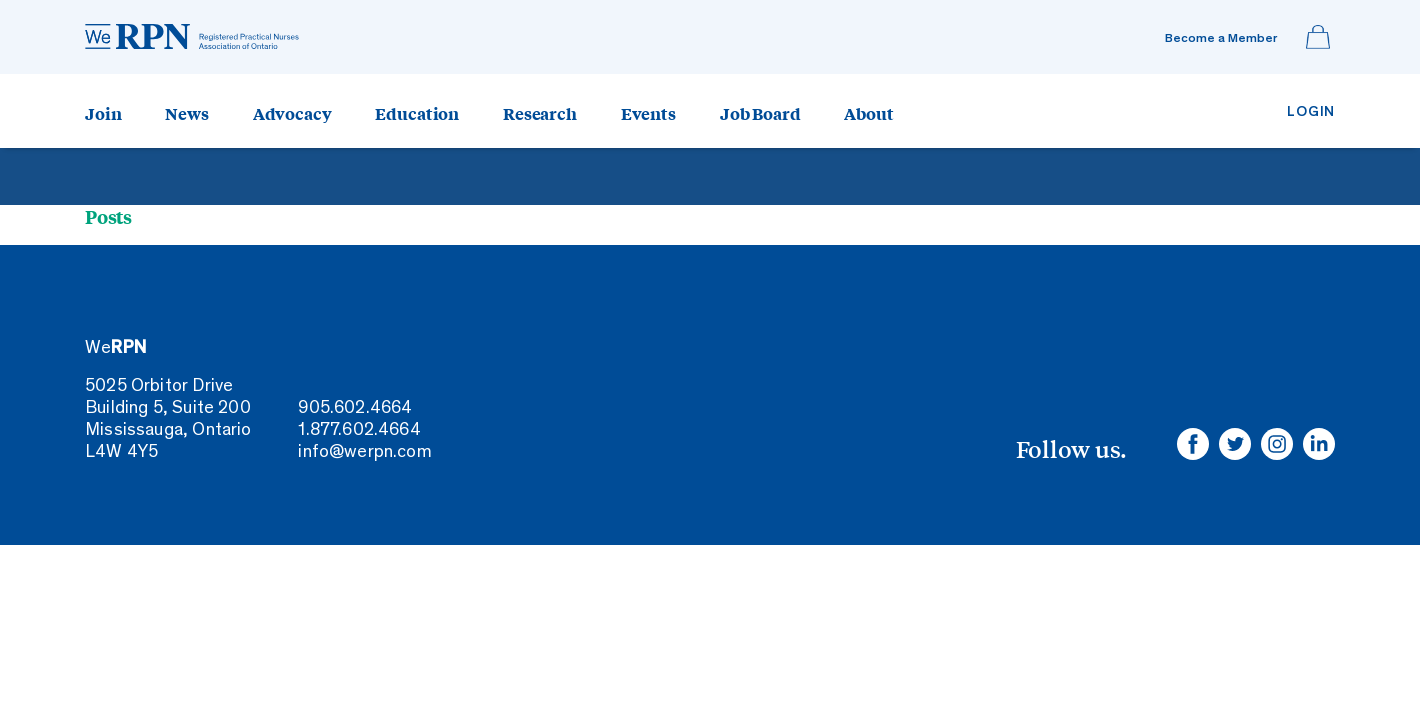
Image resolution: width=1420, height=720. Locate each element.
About (868, 113)
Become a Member (1221, 39)
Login (1311, 112)
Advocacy (292, 113)
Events (648, 113)
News (186, 113)
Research (540, 113)
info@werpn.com (365, 453)
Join (103, 113)
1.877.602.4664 (359, 431)
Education (417, 113)
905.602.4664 (355, 409)
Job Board (760, 113)
